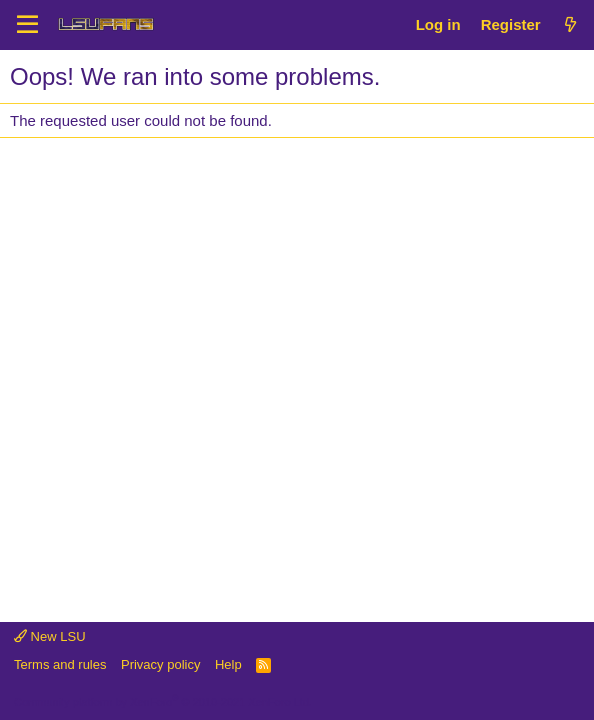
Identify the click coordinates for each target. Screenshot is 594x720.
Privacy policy (160, 664)
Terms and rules (60, 664)
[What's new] (570, 24)
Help (228, 664)
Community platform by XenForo (163, 702)
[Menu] (27, 25)
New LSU (50, 636)
